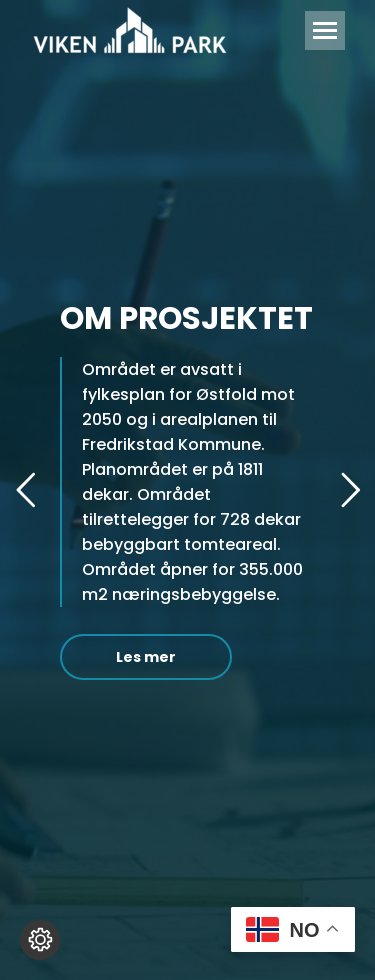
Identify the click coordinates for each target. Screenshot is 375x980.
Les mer (146, 657)
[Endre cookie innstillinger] (40, 940)
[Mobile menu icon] (325, 30)
